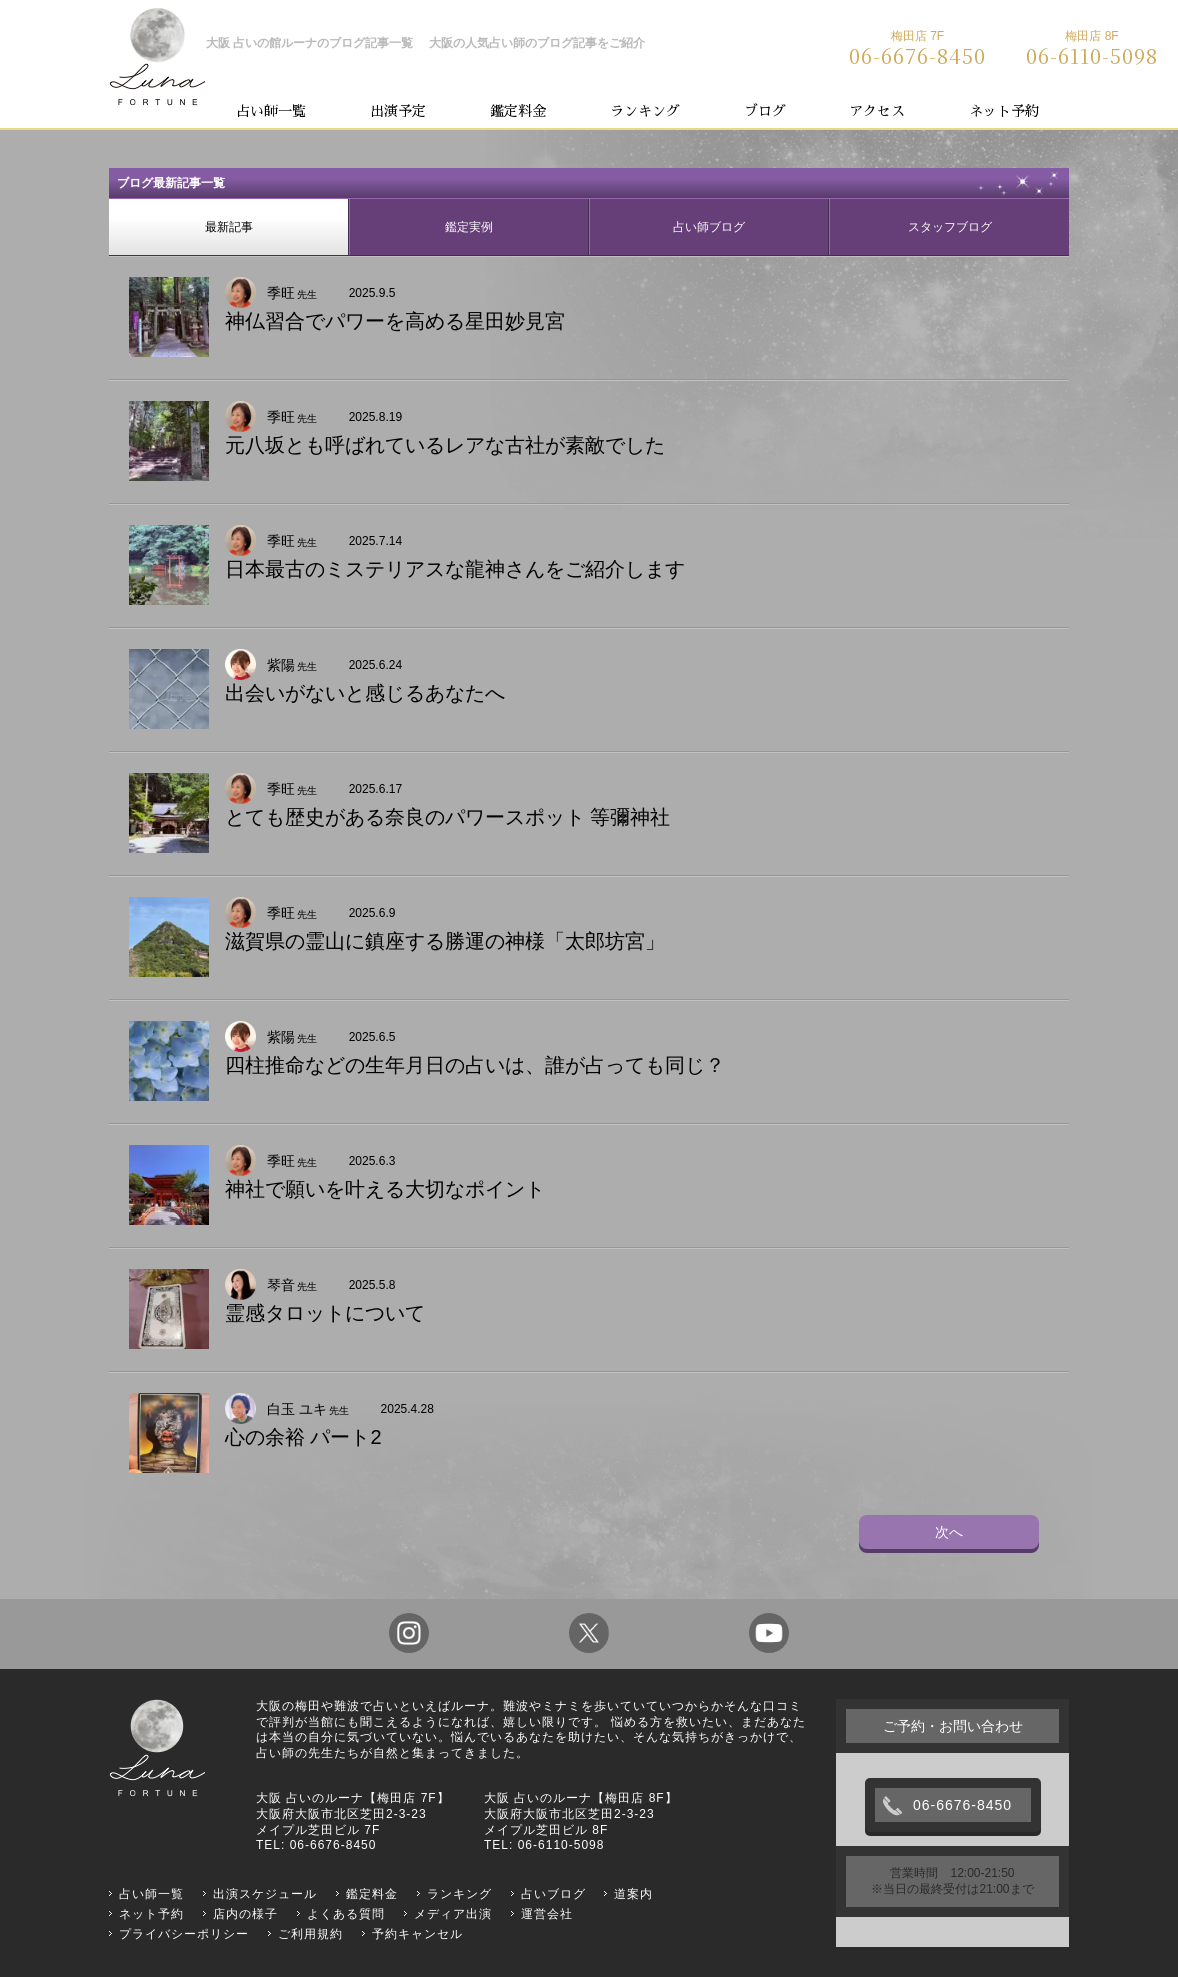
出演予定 (398, 111)
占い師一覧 (271, 111)
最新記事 (229, 227)
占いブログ (553, 1894)
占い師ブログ (709, 227)
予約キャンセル (417, 1934)
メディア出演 (453, 1914)
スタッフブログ (950, 227)
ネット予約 (1004, 111)
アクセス (877, 111)
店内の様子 (245, 1914)
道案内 (633, 1894)
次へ (949, 1532)
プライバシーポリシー (184, 1934)
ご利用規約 (310, 1934)
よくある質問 (346, 1914)
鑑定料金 (518, 111)
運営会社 (547, 1914)
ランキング (645, 111)
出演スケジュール (265, 1894)
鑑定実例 (469, 227)
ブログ (765, 111)
